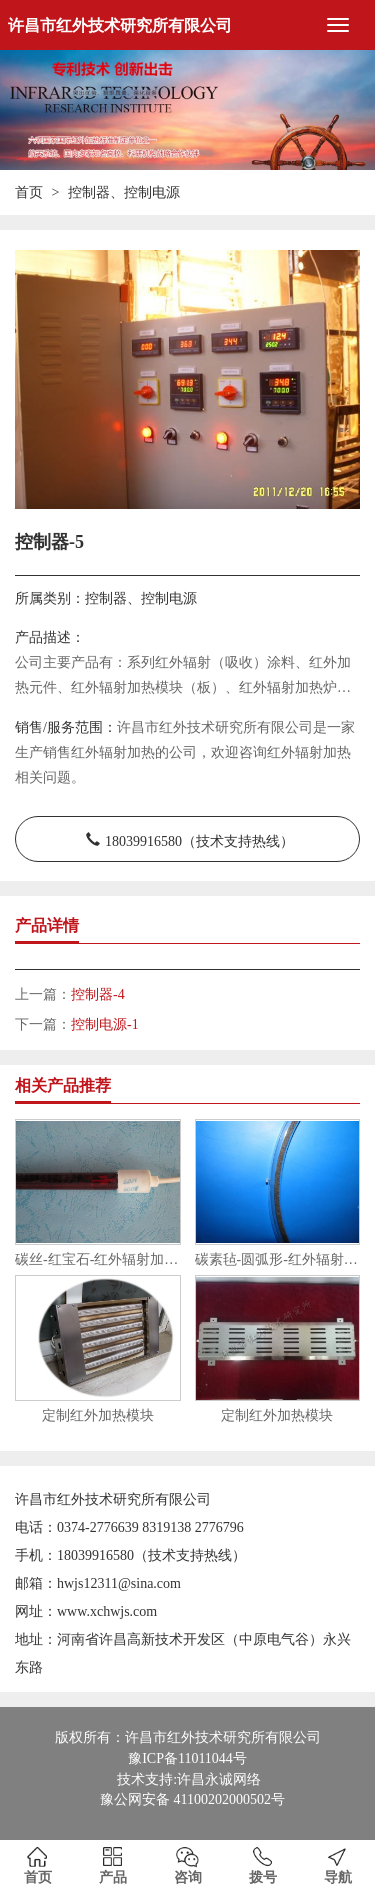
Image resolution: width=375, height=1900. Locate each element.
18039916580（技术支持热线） (199, 839)
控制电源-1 (105, 1024)
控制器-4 (98, 994)
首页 (29, 192)
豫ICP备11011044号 (187, 1758)
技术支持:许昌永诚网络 (189, 1779)
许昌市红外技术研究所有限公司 (120, 25)
